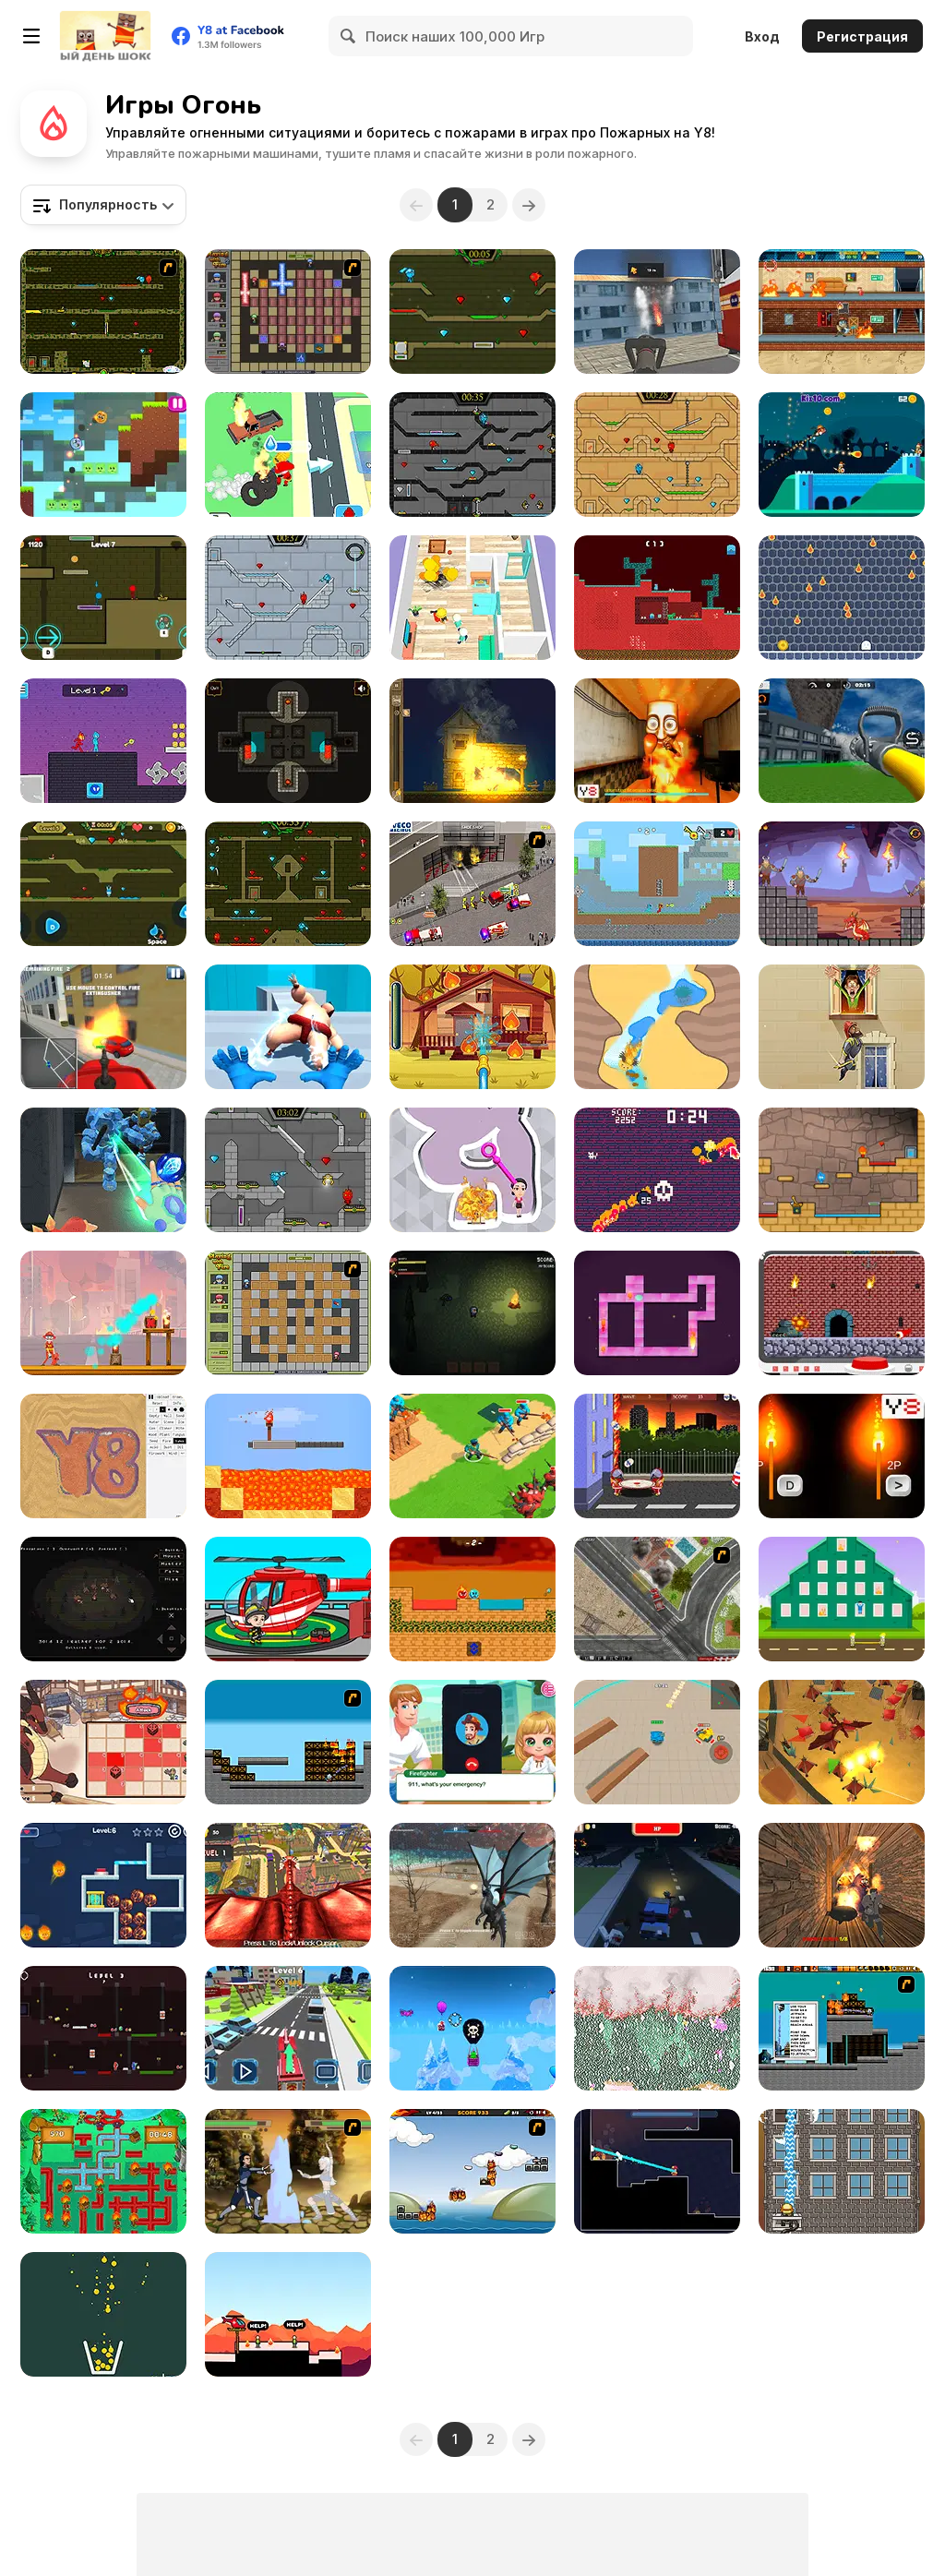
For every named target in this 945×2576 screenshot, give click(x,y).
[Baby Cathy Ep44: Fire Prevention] (472, 1742)
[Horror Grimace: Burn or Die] (842, 1885)
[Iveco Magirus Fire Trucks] (472, 883)
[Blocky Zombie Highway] (657, 1885)
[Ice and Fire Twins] (103, 1170)
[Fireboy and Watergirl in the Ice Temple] (288, 597)
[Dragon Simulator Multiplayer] (472, 1885)
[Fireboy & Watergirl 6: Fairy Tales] (288, 1170)
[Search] (349, 36)
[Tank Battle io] (657, 1742)
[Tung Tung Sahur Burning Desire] (657, 740)
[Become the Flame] (657, 1313)
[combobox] (103, 205)
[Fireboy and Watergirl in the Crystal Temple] (472, 454)
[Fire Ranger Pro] (103, 1027)
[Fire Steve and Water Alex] (103, 2028)
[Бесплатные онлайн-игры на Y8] (105, 36)
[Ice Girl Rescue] (103, 1885)
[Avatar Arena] (288, 2171)
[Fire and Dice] (103, 1742)
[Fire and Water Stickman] (657, 883)
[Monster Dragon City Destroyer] (288, 1885)
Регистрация (862, 36)
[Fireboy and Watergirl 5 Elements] (472, 311)
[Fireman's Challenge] (842, 2171)
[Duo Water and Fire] (103, 740)
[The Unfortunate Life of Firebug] (472, 2171)
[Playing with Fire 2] (288, 311)
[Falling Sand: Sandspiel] (657, 2028)
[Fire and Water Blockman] (657, 597)
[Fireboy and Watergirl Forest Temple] (288, 883)
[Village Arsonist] (472, 740)
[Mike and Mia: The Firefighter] (472, 1027)
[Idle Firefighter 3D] (288, 454)
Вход (762, 36)
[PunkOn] (472, 2028)
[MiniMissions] (842, 1313)
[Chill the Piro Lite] (842, 311)
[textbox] (103, 205)
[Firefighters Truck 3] (657, 1599)
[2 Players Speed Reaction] (842, 1456)
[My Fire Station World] (288, 1599)
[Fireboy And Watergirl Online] (103, 883)
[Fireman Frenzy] (103, 1313)
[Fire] (103, 1599)
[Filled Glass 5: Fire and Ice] (103, 2314)
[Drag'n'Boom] (842, 454)
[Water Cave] (657, 1027)
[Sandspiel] (103, 1456)
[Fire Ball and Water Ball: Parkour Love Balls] (103, 454)
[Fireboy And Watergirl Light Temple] (657, 454)
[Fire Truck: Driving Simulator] (842, 740)
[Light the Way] (288, 740)
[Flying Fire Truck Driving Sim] (657, 311)
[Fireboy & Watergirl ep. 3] (103, 311)
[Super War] (472, 1456)
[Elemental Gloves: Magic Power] (288, 1027)
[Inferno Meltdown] (842, 2028)
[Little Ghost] (842, 597)
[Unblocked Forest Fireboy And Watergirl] (103, 597)
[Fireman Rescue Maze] (472, 597)
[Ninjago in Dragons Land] (842, 1742)
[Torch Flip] (288, 1456)
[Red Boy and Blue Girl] (842, 1170)
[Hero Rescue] (288, 2314)
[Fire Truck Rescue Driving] (288, 2028)
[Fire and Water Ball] (472, 1599)
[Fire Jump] (842, 1027)
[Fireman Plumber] (103, 2171)
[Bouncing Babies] (657, 1456)
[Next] (529, 205)
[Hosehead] (657, 2171)
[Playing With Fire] (288, 1313)
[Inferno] (288, 1742)
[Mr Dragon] (842, 883)
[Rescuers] (842, 1599)
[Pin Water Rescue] (472, 1170)
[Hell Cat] (657, 1170)
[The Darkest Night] (472, 1313)
